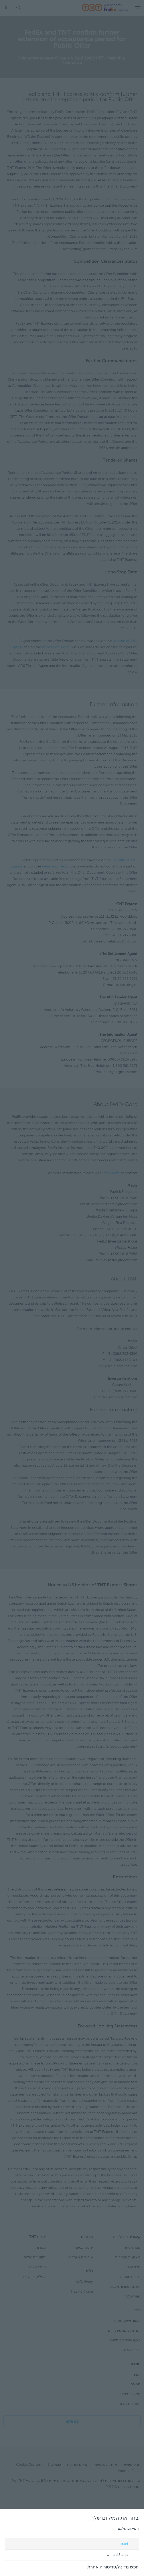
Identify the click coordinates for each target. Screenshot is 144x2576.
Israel (128, 2544)
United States (122, 2555)
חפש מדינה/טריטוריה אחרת (113, 2567)
